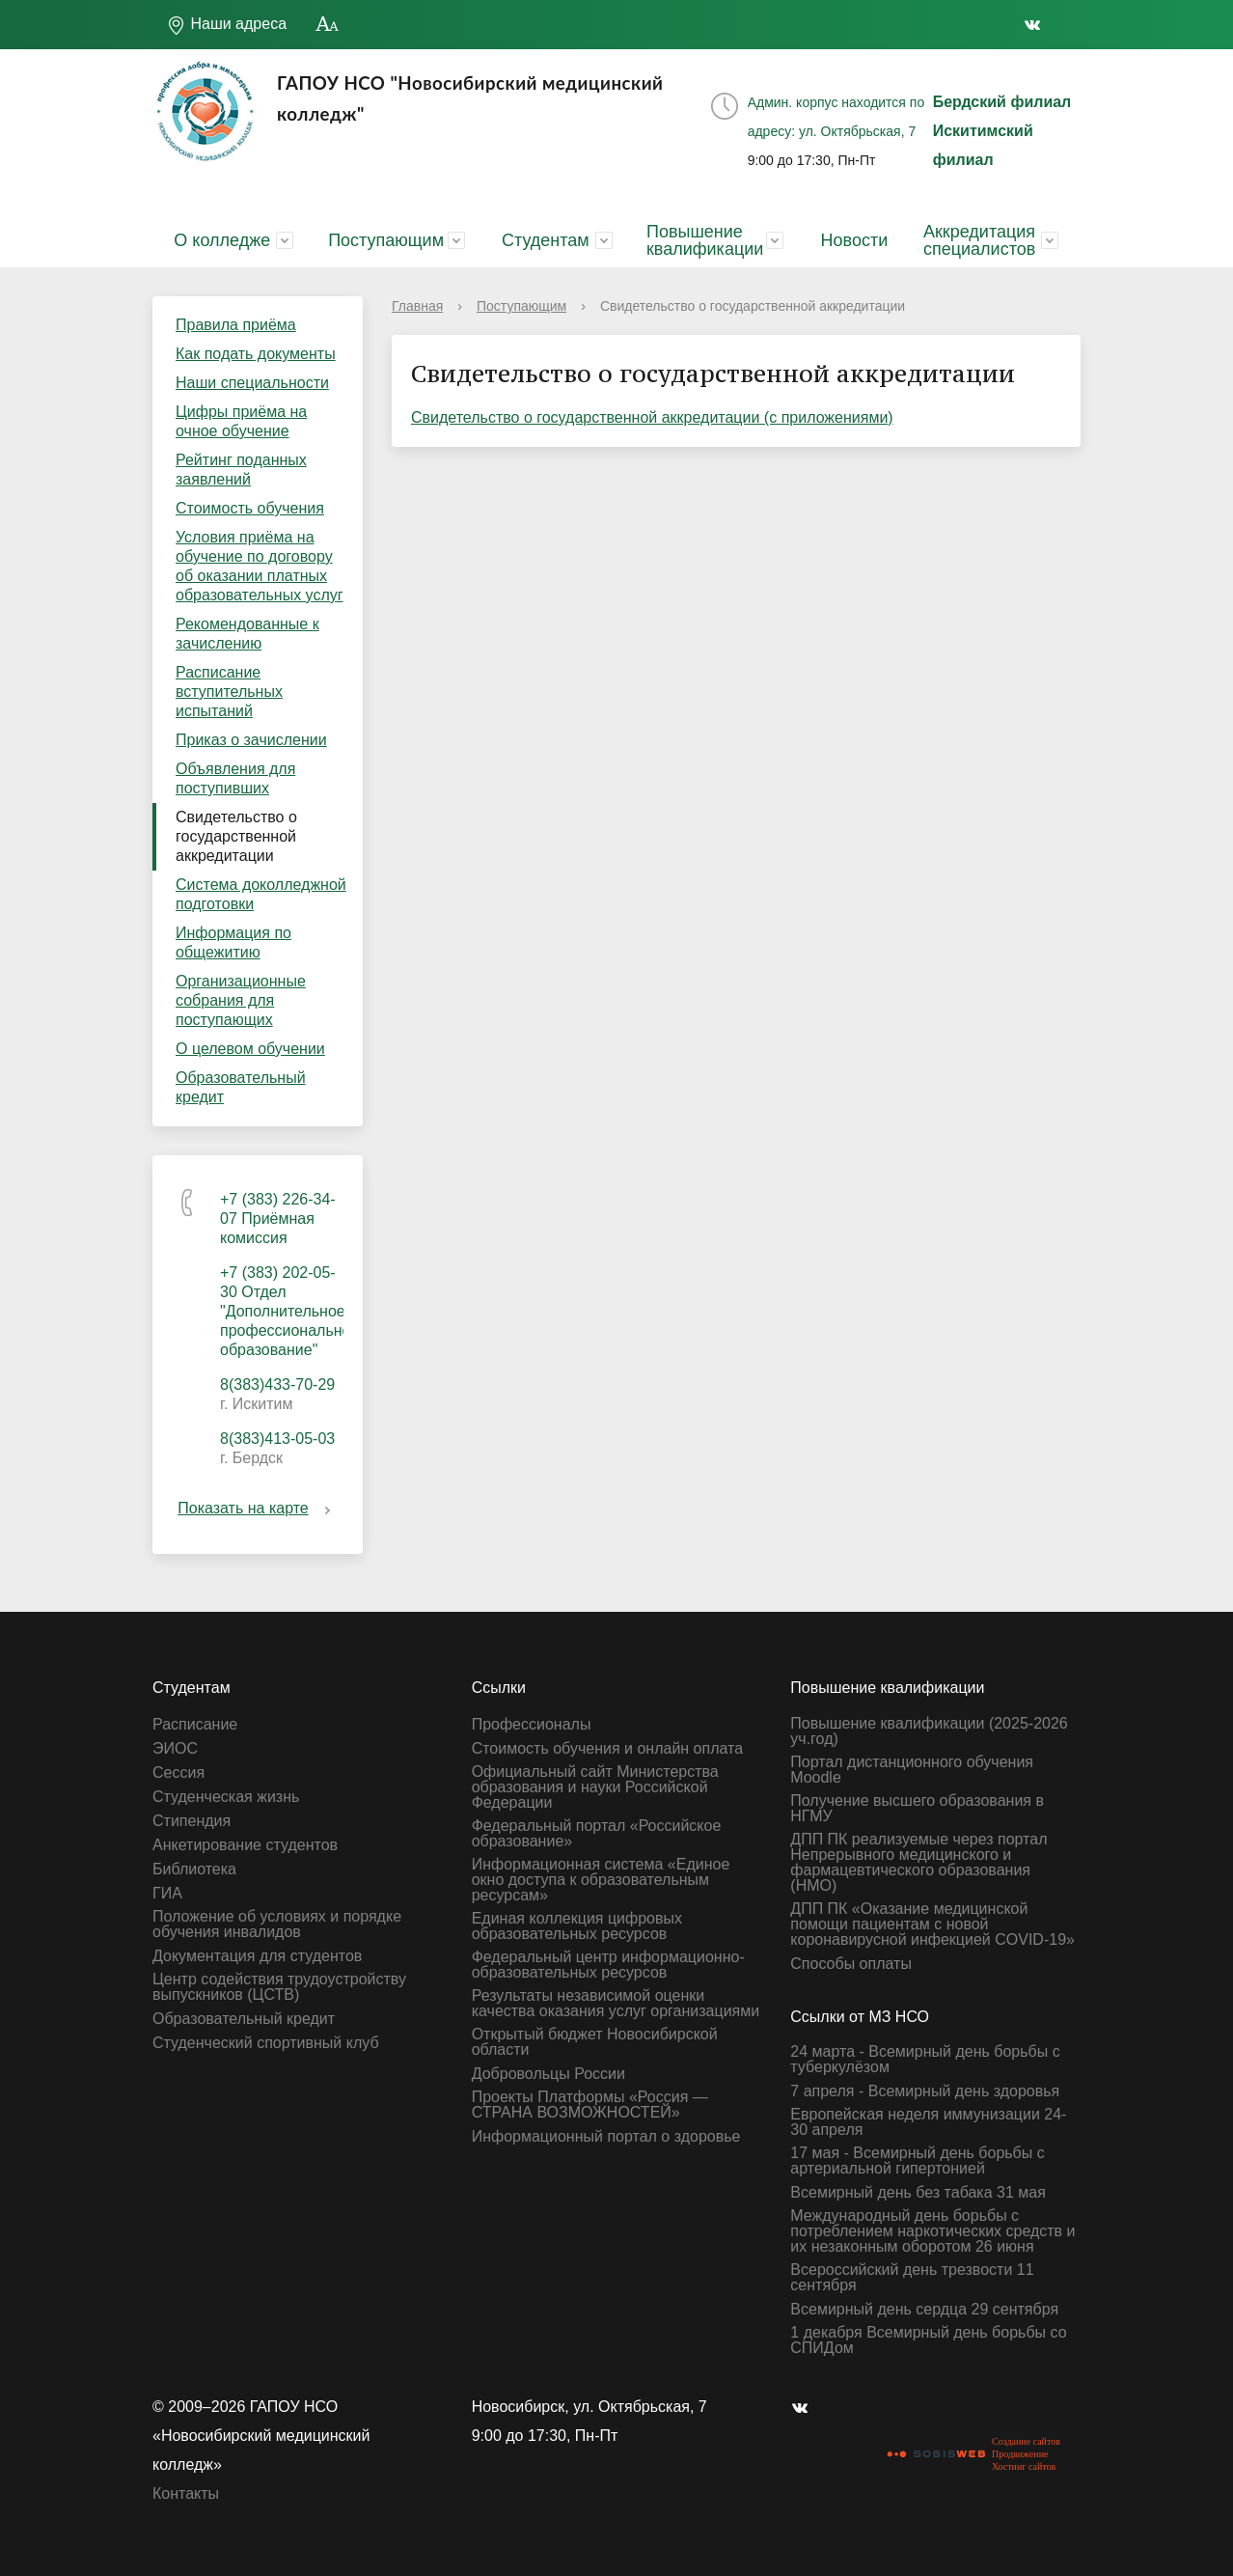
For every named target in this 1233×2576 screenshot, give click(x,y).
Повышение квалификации (704, 240)
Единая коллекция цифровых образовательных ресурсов (577, 1926)
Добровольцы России (548, 2074)
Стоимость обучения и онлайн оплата (607, 1749)
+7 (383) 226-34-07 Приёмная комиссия (278, 1218)
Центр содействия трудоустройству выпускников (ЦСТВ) (279, 1987)
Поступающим (386, 240)
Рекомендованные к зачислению (247, 633)
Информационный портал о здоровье (606, 2137)
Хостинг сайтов (1023, 2466)
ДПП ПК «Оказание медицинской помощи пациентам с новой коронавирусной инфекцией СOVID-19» (932, 1924)
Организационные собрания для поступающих (241, 1000)
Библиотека (194, 1869)
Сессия (178, 1773)
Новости (855, 240)
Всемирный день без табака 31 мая (918, 2193)
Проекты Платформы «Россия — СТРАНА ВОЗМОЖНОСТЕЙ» (590, 2105)
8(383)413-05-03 (277, 1438)
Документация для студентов (257, 1956)
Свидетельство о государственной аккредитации (236, 836)
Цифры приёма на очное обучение (241, 421)
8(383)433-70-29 (277, 1384)
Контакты (185, 2493)
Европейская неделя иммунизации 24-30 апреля (928, 2122)
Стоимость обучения (250, 508)
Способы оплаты (851, 1964)
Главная (417, 306)
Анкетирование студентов (245, 1845)
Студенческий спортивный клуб (265, 2043)
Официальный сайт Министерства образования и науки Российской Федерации (595, 1787)
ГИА (167, 1893)
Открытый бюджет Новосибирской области (595, 2042)
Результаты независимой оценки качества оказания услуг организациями (616, 2003)
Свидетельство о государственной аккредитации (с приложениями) (652, 417)
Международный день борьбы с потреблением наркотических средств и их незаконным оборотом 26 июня (932, 2231)
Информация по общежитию (233, 942)
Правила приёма (236, 325)
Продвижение (1020, 2454)
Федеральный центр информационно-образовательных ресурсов (608, 1965)
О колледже (222, 240)
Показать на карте (257, 1508)
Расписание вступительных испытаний (229, 691)
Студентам (545, 240)
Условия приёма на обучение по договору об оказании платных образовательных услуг (259, 566)
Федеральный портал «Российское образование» (597, 1833)
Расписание (194, 1724)
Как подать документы (256, 354)
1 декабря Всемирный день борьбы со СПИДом (928, 2340)
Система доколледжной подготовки (261, 894)
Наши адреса (227, 25)
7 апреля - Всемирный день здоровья (924, 2091)
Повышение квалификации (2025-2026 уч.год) (928, 1731)
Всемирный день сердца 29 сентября (924, 2309)
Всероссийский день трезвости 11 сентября (911, 2277)
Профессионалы (531, 1724)
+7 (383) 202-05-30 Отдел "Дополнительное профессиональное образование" (289, 1311)
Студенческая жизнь (225, 1797)
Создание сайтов (1026, 2441)
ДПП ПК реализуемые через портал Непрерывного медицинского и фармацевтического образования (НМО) (918, 1863)
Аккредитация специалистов (979, 240)
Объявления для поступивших (235, 778)
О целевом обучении (250, 1048)
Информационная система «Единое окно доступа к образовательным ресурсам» (601, 1880)
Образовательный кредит (241, 1087)
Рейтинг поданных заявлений (241, 469)
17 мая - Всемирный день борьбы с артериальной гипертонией (917, 2161)
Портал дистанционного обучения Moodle (911, 1770)
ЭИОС (175, 1749)
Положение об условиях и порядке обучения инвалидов (276, 1924)
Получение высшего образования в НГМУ (917, 1808)
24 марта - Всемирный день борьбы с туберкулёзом (924, 2059)
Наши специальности (252, 382)
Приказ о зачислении (251, 740)
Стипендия (191, 1821)
